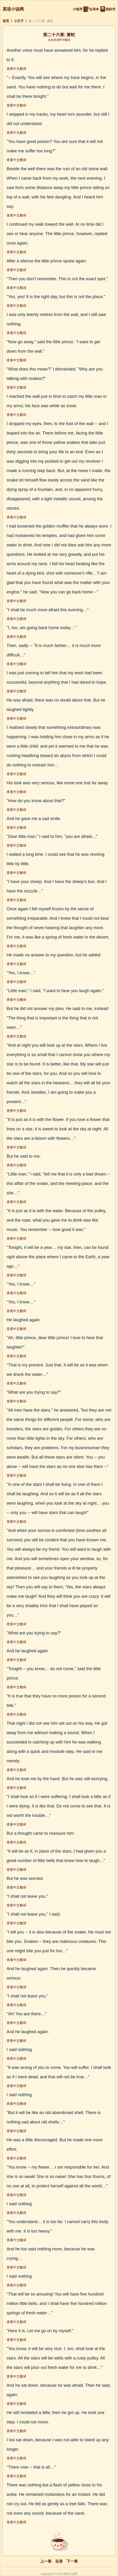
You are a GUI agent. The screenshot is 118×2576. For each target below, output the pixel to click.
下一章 (72, 2561)
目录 (59, 2561)
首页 (6, 21)
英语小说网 (13, 9)
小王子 (19, 21)
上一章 (45, 2561)
